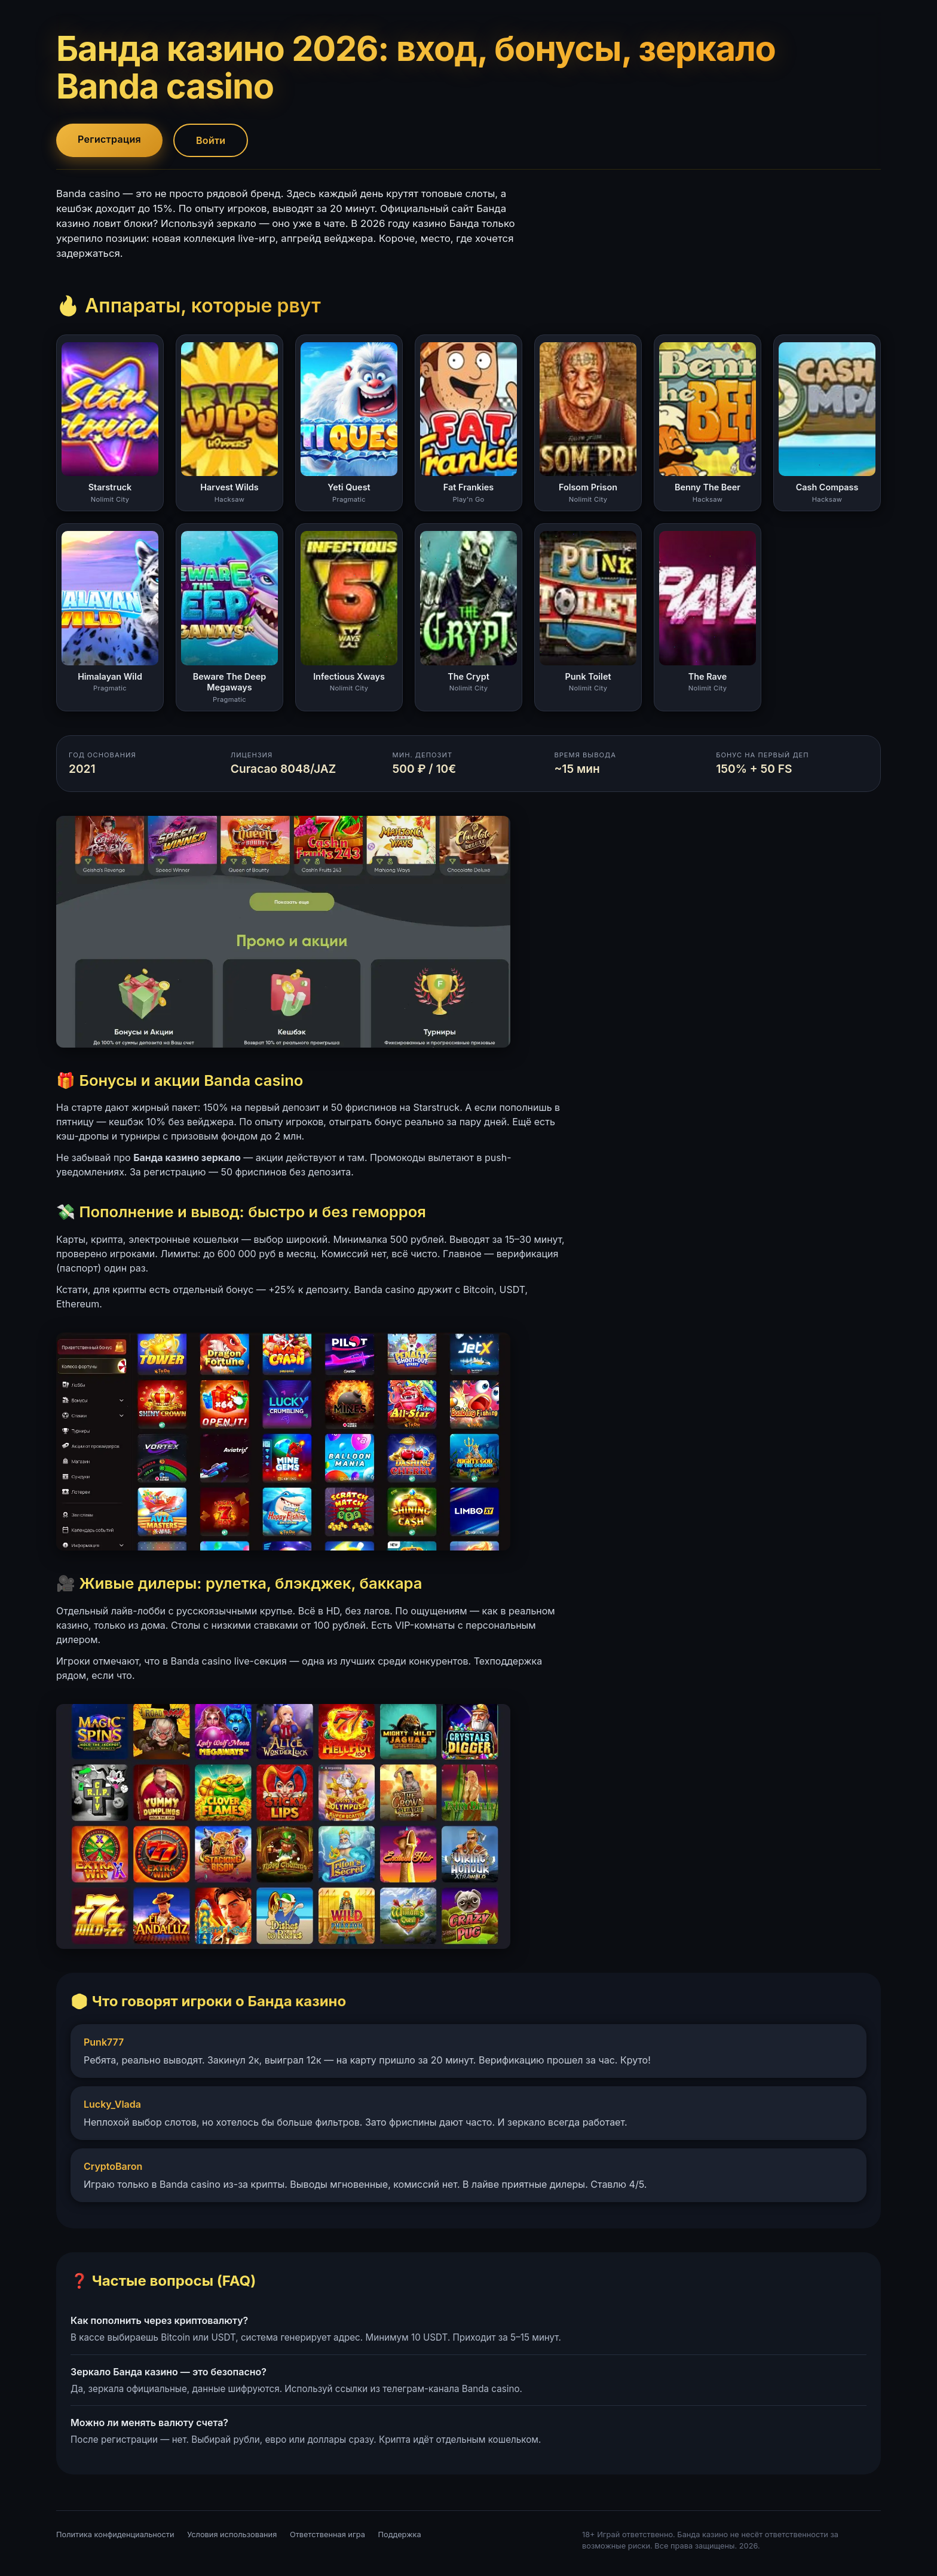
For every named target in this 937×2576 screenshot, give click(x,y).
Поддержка (399, 2534)
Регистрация (109, 139)
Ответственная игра (327, 2534)
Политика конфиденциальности (115, 2534)
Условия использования (232, 2534)
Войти (210, 140)
